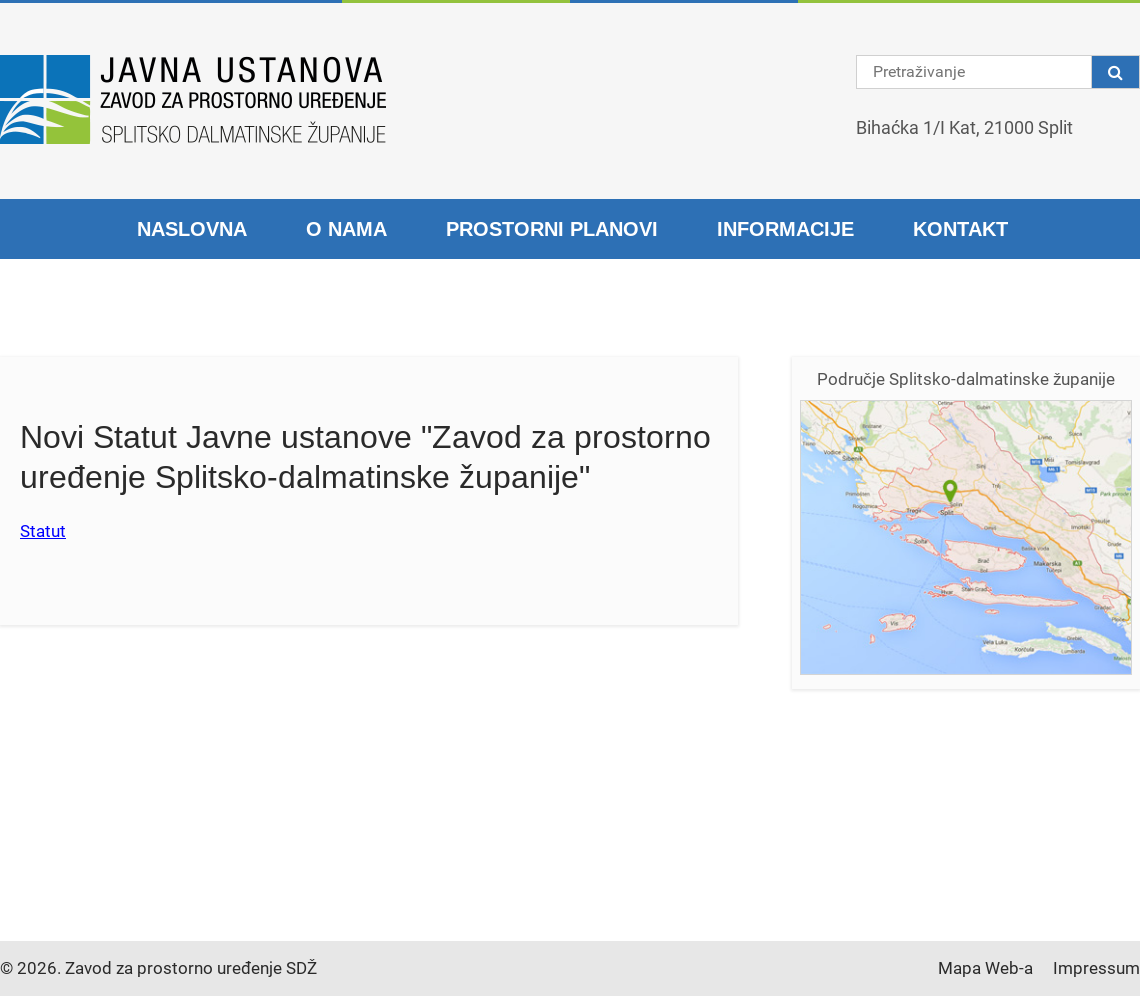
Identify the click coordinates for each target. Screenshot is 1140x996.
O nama (346, 229)
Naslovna (192, 229)
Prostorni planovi (552, 229)
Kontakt (960, 229)
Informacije (785, 229)
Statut (43, 531)
